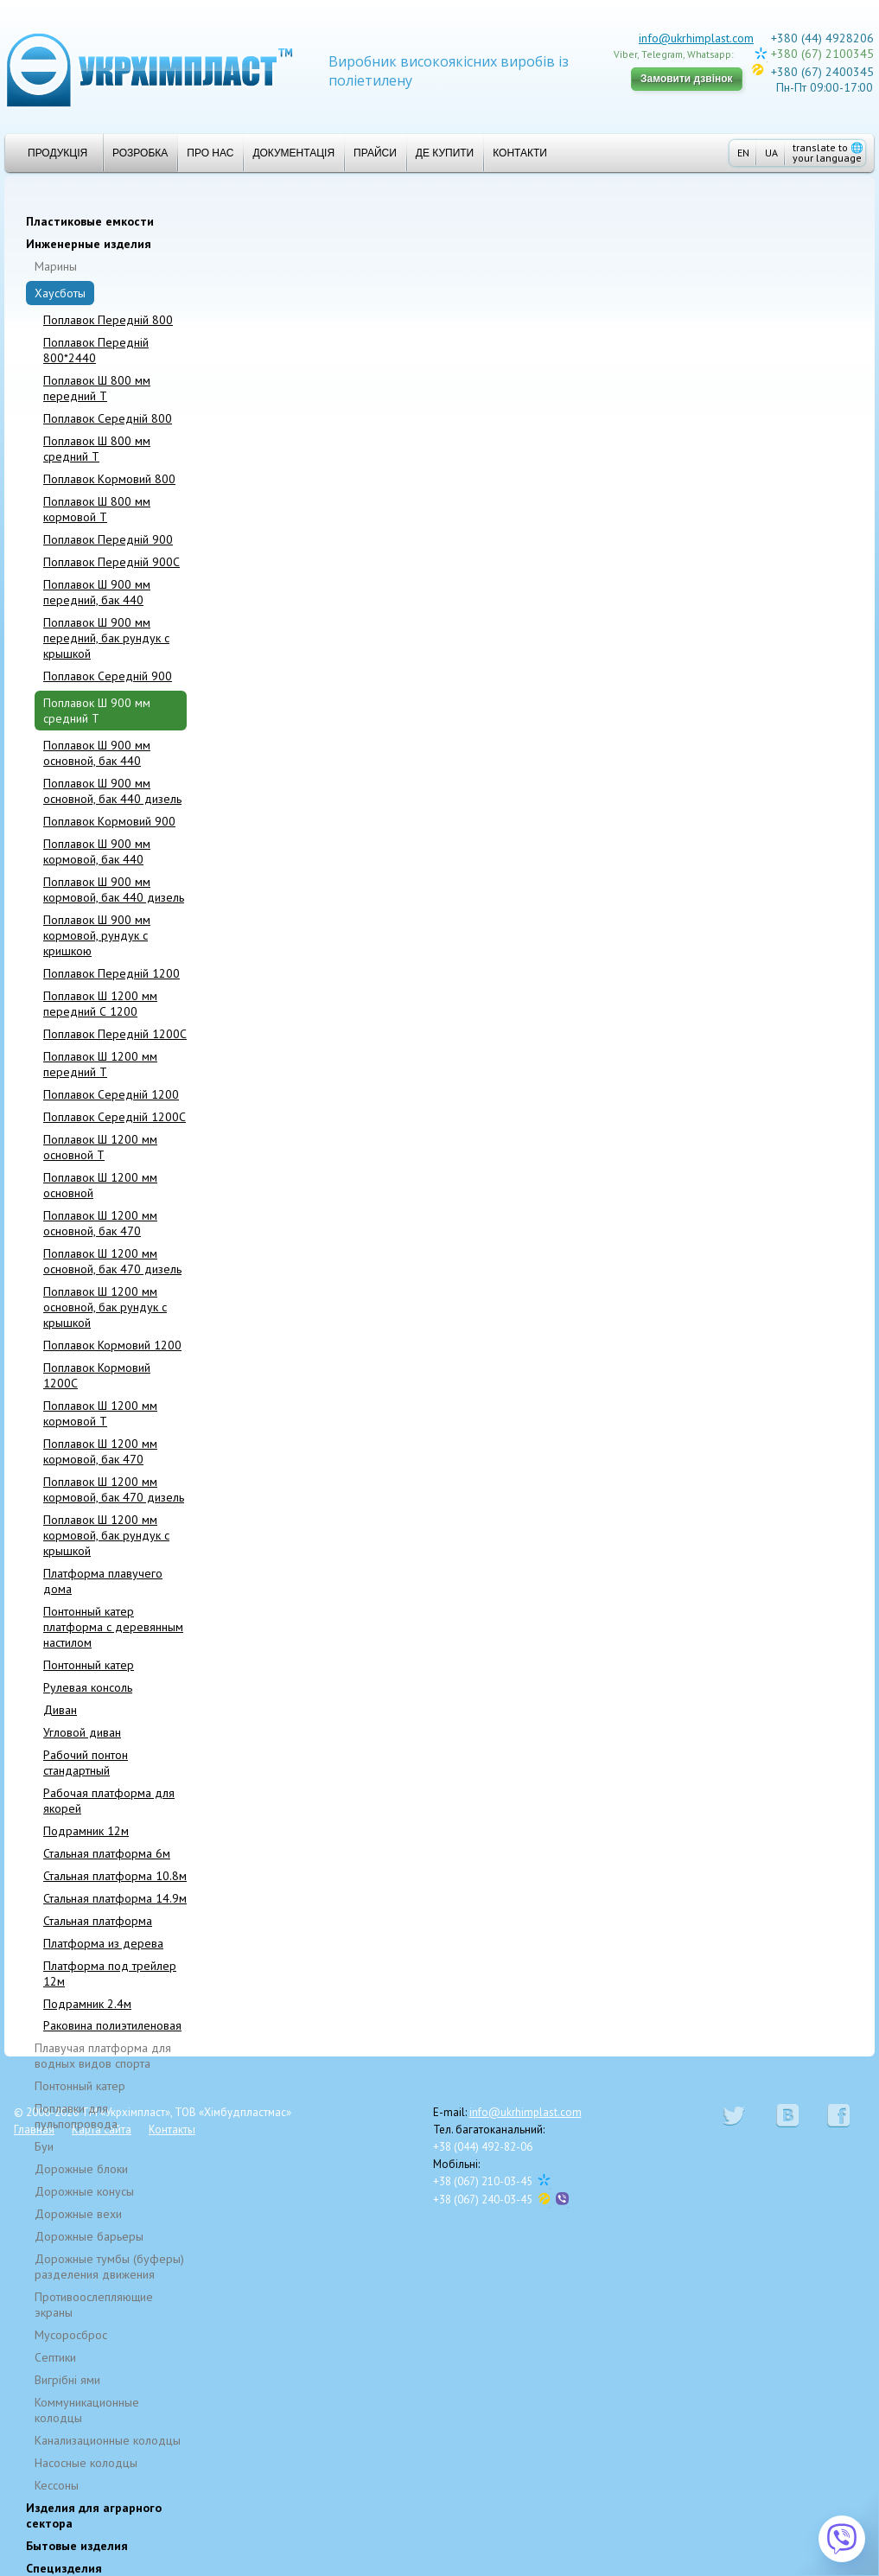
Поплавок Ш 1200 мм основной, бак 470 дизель (112, 1261)
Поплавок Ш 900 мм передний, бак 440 (96, 592)
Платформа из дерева (103, 1943)
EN (743, 152)
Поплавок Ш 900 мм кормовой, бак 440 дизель (113, 889)
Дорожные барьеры (89, 2236)
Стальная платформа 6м (106, 1853)
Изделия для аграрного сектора (94, 2515)
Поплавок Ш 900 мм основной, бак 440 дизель (112, 791)
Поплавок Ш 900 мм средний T (96, 710)
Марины (56, 266)
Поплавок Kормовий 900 (109, 821)
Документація (293, 153)
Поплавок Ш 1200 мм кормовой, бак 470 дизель (113, 1489)
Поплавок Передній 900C (111, 562)
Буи (44, 2146)
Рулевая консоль (87, 1687)
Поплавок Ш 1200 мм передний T (100, 1064)
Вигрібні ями (67, 2380)
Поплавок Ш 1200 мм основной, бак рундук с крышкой (105, 1307)
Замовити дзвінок (686, 79)
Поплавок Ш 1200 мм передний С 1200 (100, 1003)
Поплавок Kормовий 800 (109, 479)
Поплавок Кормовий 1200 (112, 1345)
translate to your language (828, 152)
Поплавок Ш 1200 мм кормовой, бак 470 (100, 1451)
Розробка (140, 153)
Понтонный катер (88, 1665)
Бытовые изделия (77, 2546)
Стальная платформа (97, 1921)
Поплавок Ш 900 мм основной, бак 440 (96, 752)
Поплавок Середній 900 (107, 676)
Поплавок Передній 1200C (115, 1034)
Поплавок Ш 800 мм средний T (96, 448)
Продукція (50, 153)
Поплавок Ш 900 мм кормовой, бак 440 (96, 851)
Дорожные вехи (78, 2214)
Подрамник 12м (86, 1831)
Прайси (375, 153)
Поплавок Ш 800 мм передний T (96, 388)
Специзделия (64, 2568)
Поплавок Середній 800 (107, 418)
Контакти (520, 153)
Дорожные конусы (84, 2191)
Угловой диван (82, 1732)
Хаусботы (60, 293)
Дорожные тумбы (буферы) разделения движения (109, 2266)
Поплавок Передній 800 (108, 320)
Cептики (55, 2357)
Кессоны (57, 2485)
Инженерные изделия (88, 244)
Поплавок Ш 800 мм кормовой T (96, 509)
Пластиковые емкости (90, 221)
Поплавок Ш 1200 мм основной (100, 1185)
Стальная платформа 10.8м (115, 1876)
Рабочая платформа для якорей (109, 1800)
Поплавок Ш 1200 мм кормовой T (100, 1413)
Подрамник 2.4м (87, 2004)
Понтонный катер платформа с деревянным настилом (113, 1627)
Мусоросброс (71, 2335)
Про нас (210, 153)
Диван (60, 1710)
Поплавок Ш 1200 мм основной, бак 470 (100, 1223)
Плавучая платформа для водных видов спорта (103, 2055)
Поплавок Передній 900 (108, 539)
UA (771, 152)
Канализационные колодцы (108, 2440)
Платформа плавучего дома (102, 1581)
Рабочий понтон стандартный (85, 1762)
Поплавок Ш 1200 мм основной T (100, 1147)
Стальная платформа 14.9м (115, 1898)
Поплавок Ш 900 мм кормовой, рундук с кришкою (96, 935)
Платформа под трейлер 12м (109, 1973)
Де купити (445, 153)
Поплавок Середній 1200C (114, 1117)
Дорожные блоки (81, 2169)
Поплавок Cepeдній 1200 (111, 1094)
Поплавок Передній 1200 (111, 973)
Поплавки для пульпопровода (76, 2116)
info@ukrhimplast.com (696, 38)
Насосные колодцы (86, 2463)
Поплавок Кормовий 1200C (96, 1375)
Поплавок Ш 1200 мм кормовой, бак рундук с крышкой (106, 1535)
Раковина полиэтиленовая (112, 2025)
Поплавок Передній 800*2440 (96, 350)
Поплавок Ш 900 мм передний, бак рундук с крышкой (106, 638)
